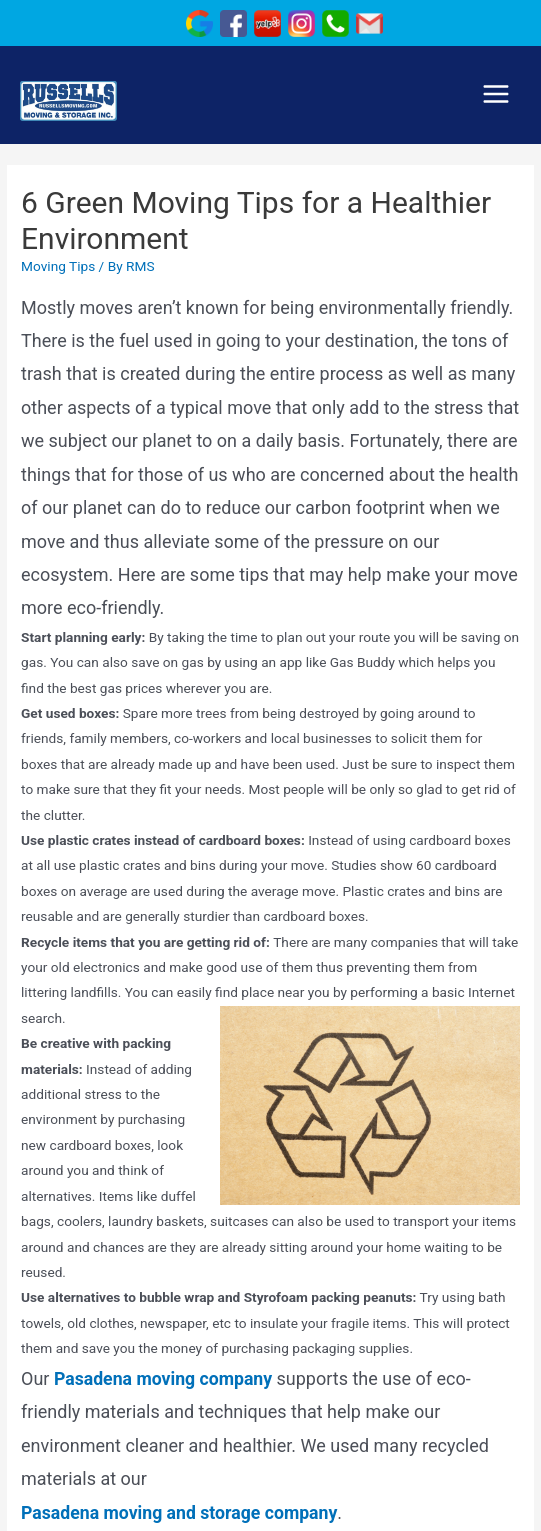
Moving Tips (58, 266)
